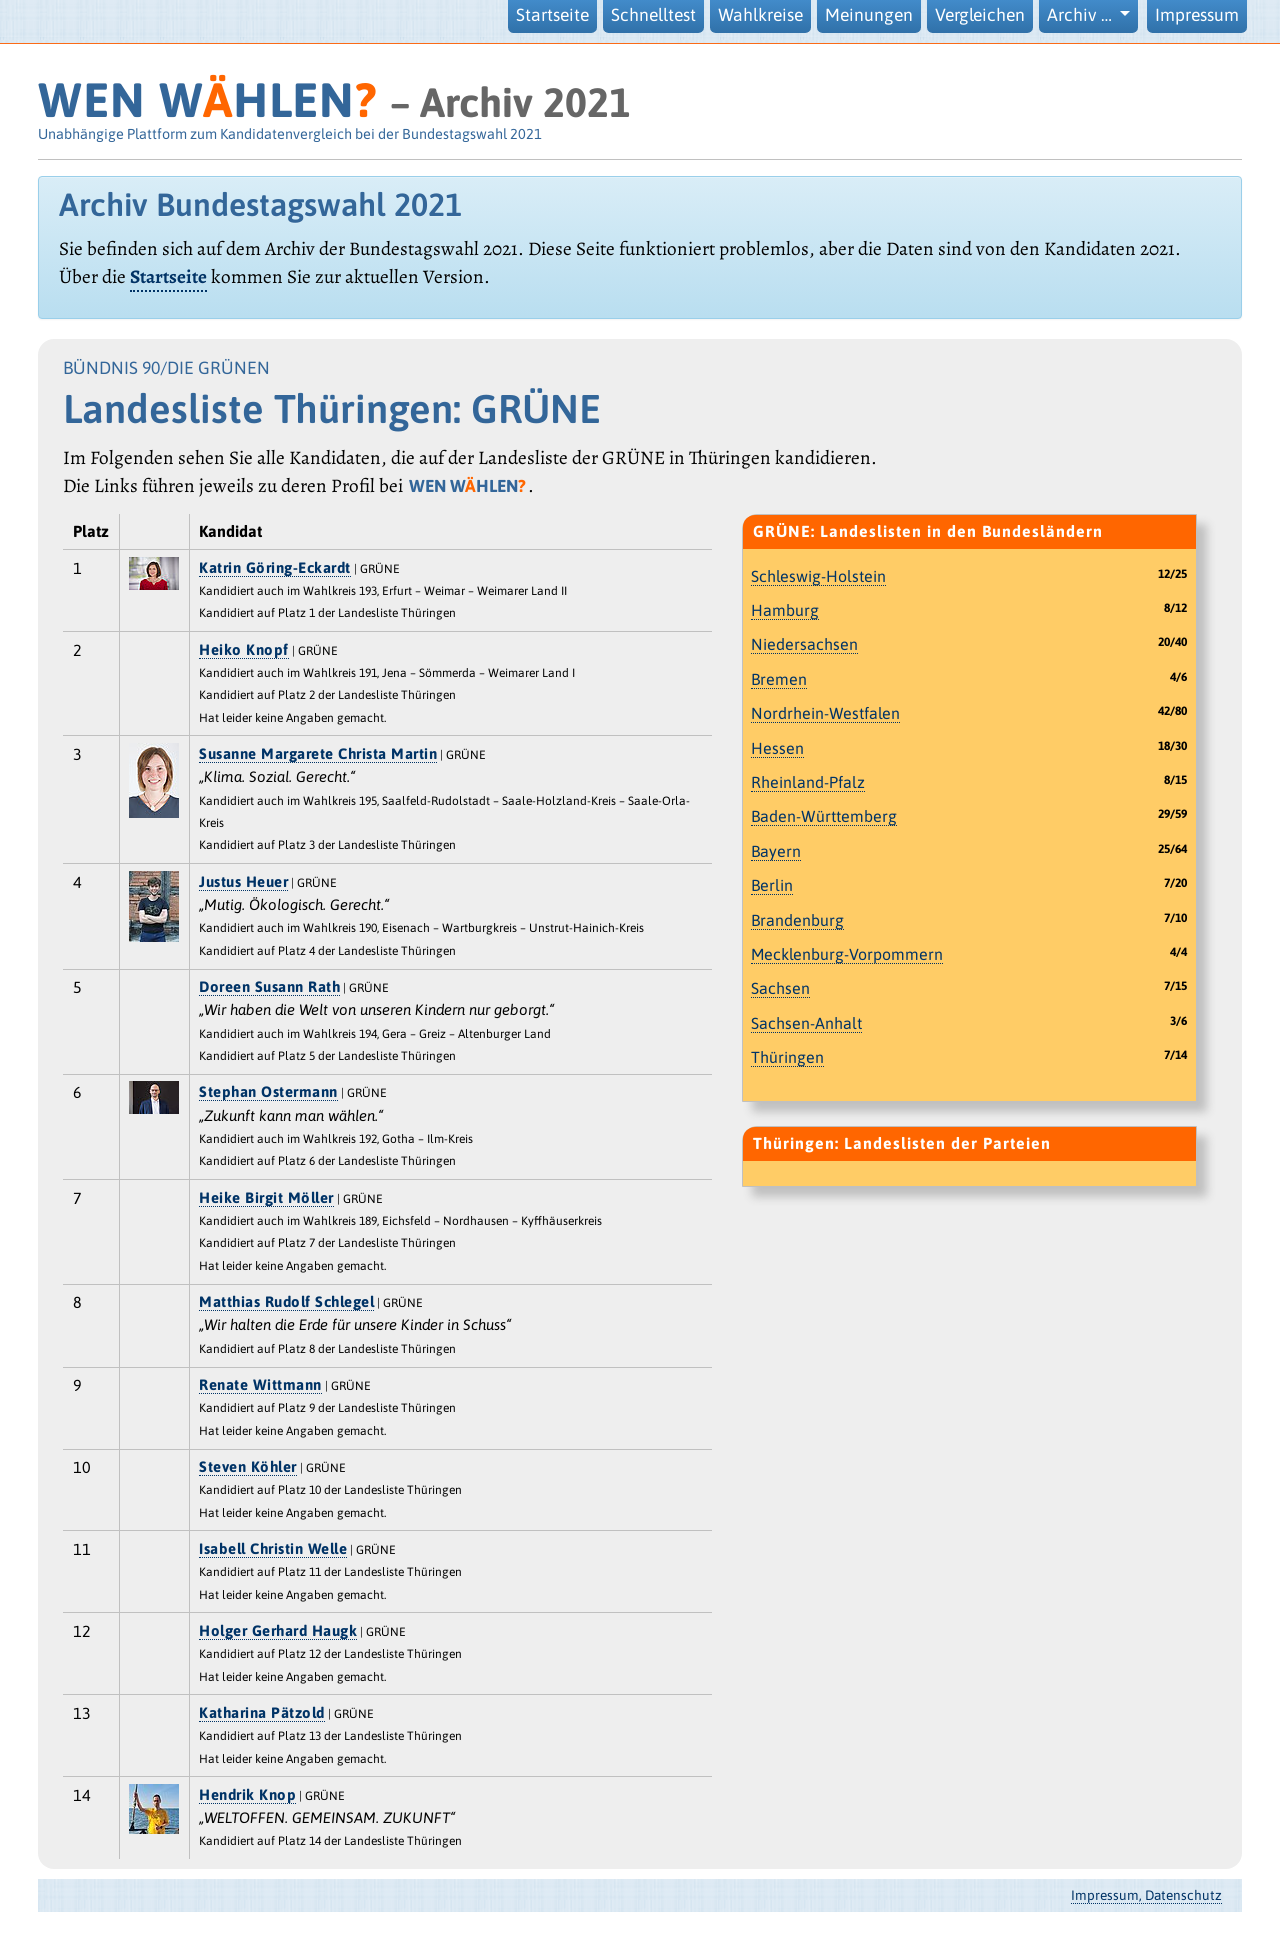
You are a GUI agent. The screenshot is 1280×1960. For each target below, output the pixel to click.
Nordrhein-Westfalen (825, 713)
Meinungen (869, 15)
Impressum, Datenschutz (1146, 1895)
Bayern (776, 851)
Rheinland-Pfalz (808, 782)
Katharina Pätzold (262, 1712)
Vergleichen (980, 15)
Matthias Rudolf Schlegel (286, 1301)
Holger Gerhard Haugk (278, 1630)
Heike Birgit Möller (266, 1197)
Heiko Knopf (244, 649)
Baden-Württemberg (824, 816)
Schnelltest (653, 15)
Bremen (779, 679)
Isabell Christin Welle (273, 1548)
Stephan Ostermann (268, 1091)
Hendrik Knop (247, 1794)
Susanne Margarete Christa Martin (318, 753)
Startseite (552, 15)
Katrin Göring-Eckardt (275, 567)
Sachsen (780, 988)
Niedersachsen (804, 644)
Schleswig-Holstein (818, 576)
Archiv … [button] (1081, 15)
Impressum (1197, 15)
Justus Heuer (243, 881)
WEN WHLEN (207, 99)
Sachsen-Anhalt (806, 1023)
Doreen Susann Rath (269, 986)
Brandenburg (797, 920)
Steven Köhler (248, 1466)
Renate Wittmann (260, 1384)
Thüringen (787, 1057)
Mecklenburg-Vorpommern (847, 954)
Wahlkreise (760, 15)
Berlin (772, 885)
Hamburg (785, 610)
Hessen (777, 748)
